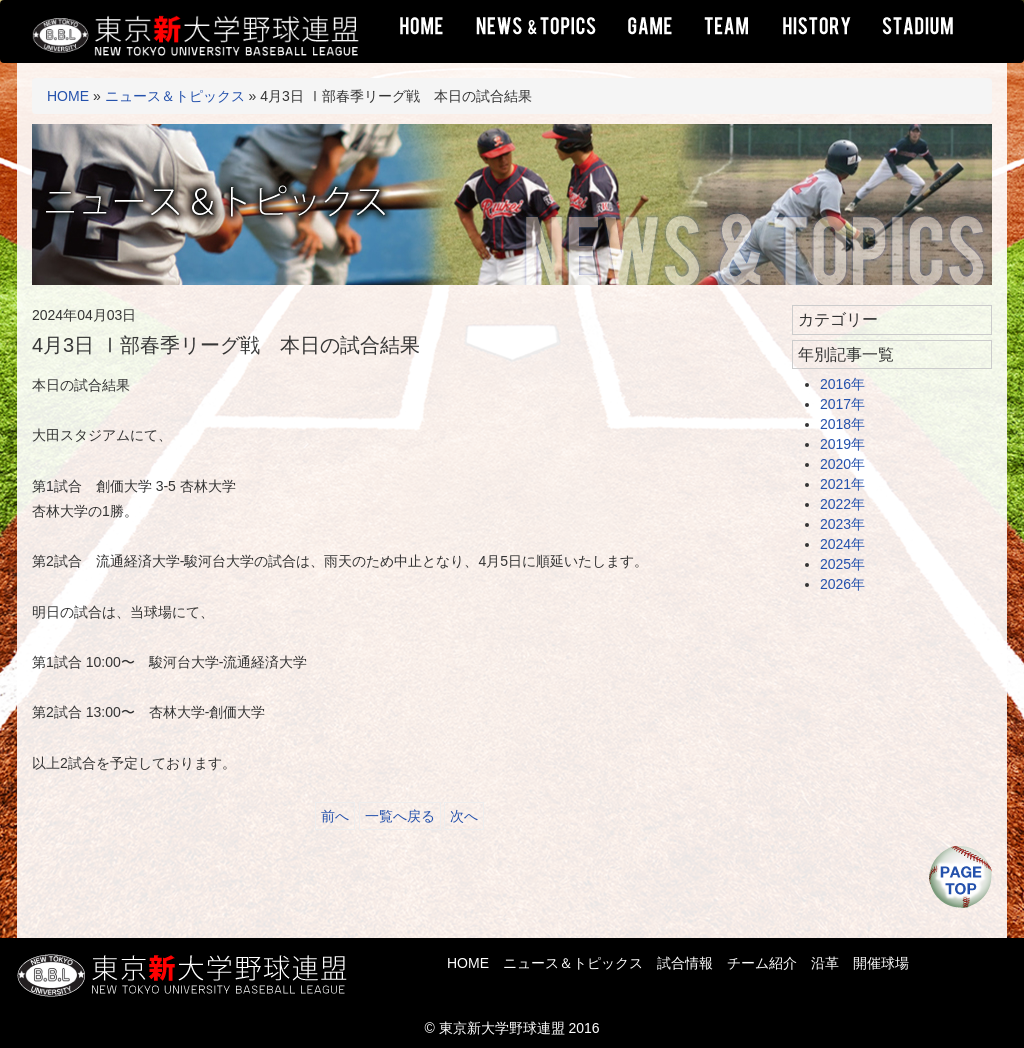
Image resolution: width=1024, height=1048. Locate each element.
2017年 (842, 404)
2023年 (842, 524)
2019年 (842, 444)
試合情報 (685, 963)
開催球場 (881, 963)
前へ (335, 816)
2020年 (842, 464)
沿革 (825, 963)
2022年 (842, 504)
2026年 (842, 584)
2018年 (842, 424)
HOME (68, 96)
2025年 (842, 564)
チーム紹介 (762, 963)
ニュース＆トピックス (175, 96)
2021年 (842, 484)
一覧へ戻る (400, 816)
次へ (464, 816)
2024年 (842, 544)
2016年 (842, 384)
